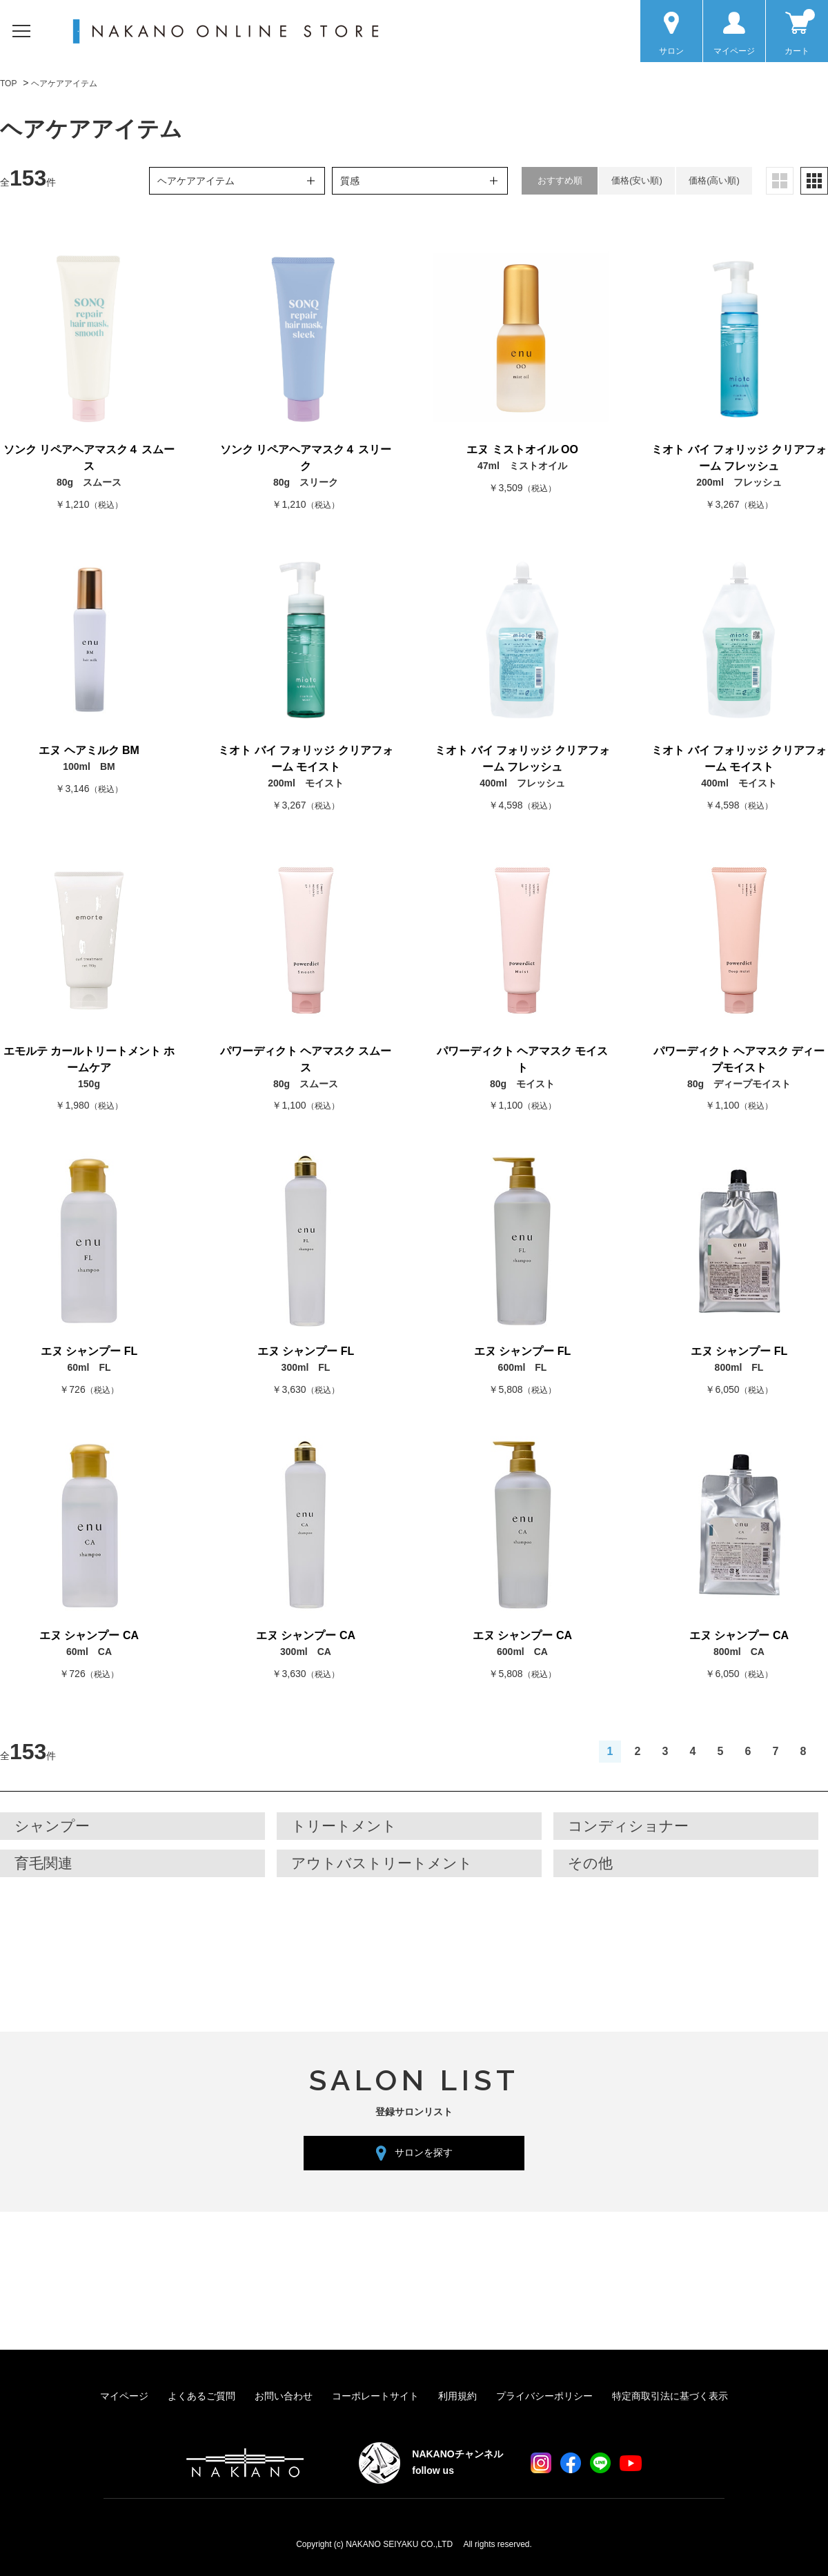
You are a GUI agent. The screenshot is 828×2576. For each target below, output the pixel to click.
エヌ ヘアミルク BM (89, 750)
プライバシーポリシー (544, 2396)
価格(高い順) (714, 180)
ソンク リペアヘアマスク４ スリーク (306, 458)
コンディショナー (628, 1826)
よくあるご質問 (201, 2396)
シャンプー (52, 1826)
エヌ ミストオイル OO (522, 449)
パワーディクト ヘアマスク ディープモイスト (739, 1059)
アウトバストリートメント (382, 1863)
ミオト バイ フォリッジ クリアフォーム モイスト (305, 758)
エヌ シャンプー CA (89, 1635)
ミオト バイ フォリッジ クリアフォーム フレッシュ (738, 458)
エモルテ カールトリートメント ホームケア (89, 1059)
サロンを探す (424, 2152)
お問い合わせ (284, 2396)
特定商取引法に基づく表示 (670, 2396)
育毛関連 (43, 1863)
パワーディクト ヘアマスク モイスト (523, 1059)
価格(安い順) (636, 180)
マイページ (124, 2396)
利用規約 (457, 2396)
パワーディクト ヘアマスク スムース (306, 1059)
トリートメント (344, 1826)
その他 (590, 1863)
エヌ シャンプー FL (89, 1351)
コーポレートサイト (375, 2396)
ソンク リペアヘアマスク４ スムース (89, 458)
